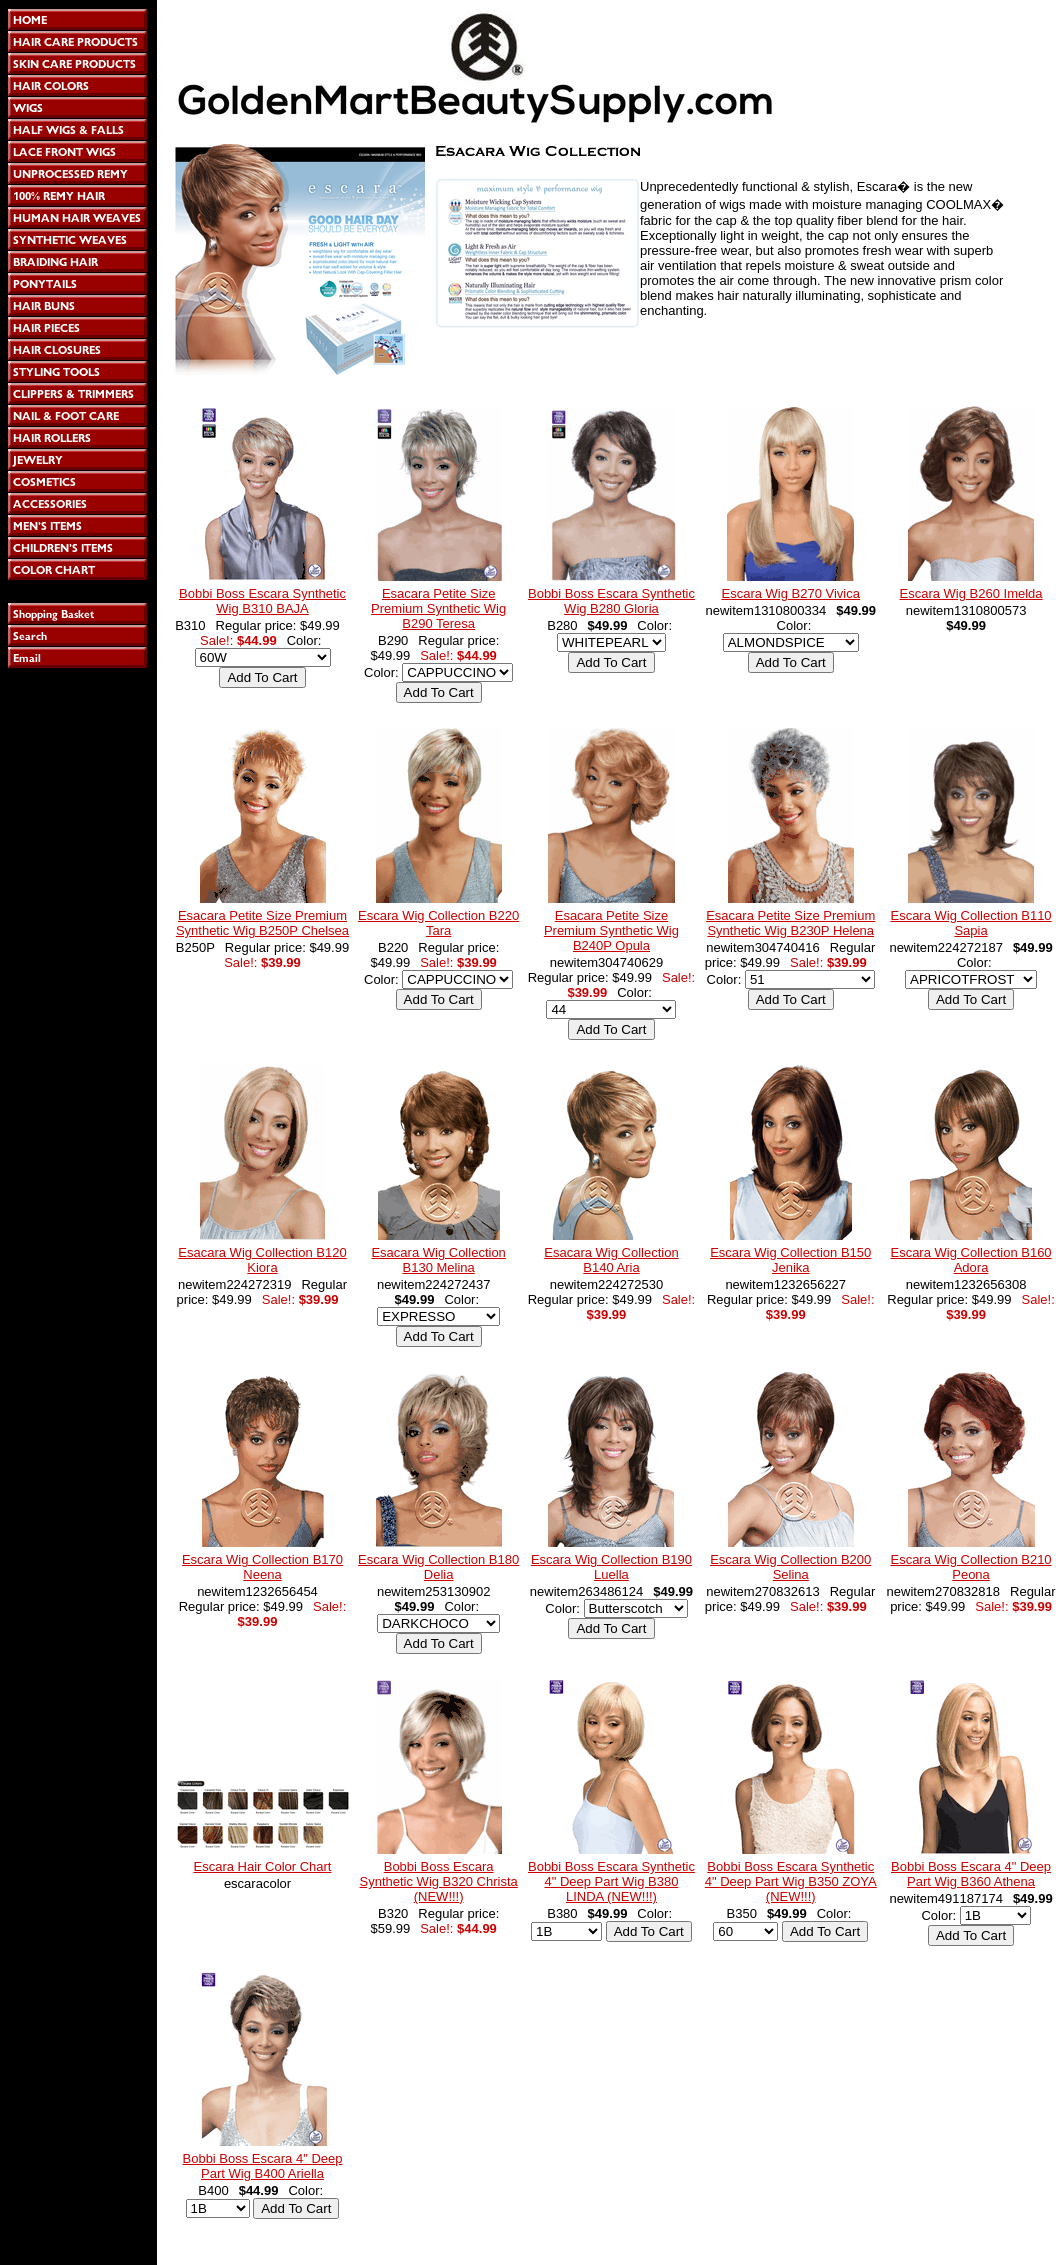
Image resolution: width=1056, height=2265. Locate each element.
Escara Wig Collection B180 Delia (438, 1567)
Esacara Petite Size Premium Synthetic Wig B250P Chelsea (262, 923)
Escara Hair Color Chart (263, 1866)
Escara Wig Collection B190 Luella (611, 1567)
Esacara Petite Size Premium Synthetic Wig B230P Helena (790, 923)
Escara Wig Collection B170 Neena (262, 1567)
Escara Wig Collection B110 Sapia (970, 923)
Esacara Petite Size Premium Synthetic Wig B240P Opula (611, 930)
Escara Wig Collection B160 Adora (970, 1260)
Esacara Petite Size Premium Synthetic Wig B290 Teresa (438, 608)
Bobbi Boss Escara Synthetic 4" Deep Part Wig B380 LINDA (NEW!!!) (611, 1881)
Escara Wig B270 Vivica (790, 593)
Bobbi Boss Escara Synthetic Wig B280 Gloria (611, 601)
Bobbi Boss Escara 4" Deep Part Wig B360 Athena (971, 1874)
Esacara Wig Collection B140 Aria (611, 1260)
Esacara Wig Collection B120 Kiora (262, 1260)
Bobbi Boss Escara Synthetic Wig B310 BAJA (262, 601)
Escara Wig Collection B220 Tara (438, 923)
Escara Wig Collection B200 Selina (790, 1567)
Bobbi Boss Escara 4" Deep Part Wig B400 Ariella (263, 2166)
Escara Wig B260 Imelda (971, 593)
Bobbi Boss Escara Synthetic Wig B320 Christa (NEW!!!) (439, 1881)
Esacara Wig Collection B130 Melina (438, 1260)
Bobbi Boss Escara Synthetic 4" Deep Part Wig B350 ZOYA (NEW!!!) (791, 1881)
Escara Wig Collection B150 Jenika (790, 1260)
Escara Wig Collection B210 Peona (970, 1567)
